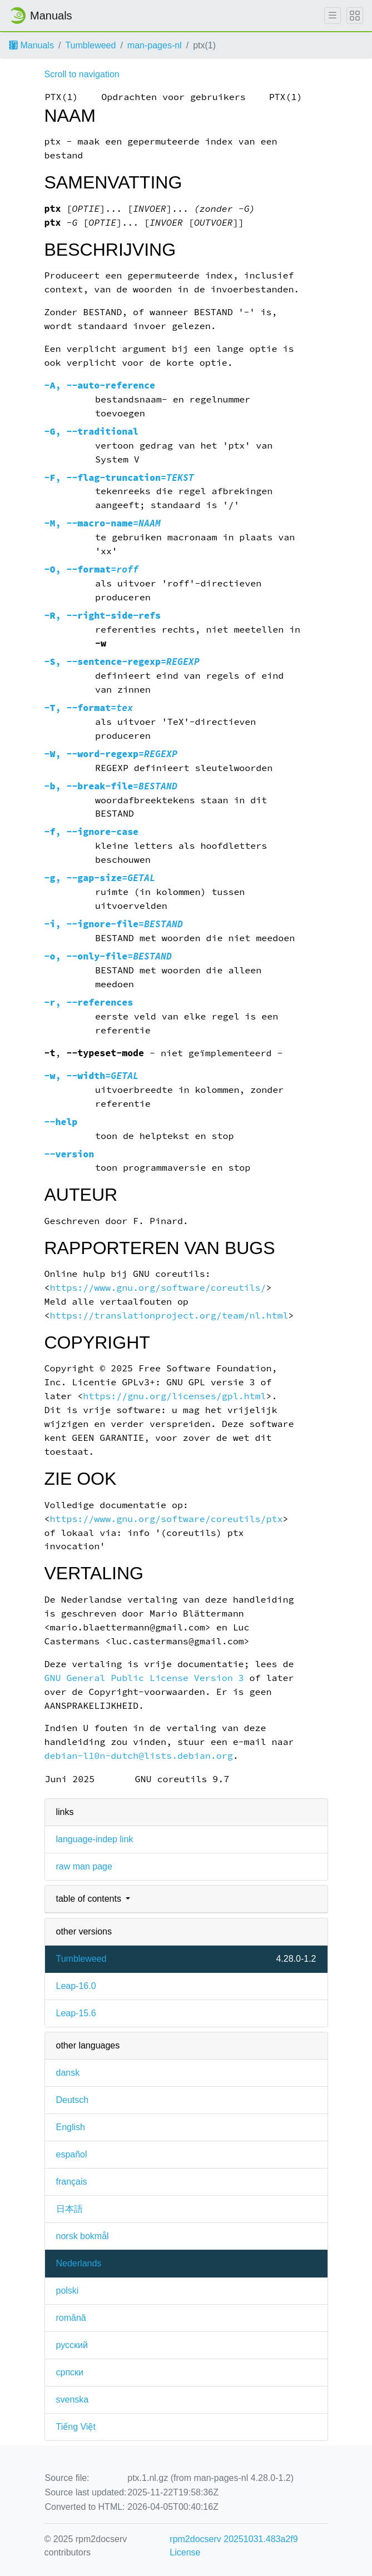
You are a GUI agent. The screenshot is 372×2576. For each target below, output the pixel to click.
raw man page (84, 1866)
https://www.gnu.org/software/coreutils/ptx (165, 1519)
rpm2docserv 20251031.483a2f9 (233, 2539)
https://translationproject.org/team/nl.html (168, 1315)
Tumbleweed (90, 45)
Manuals (31, 45)
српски (70, 2372)
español (71, 2154)
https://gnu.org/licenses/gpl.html (174, 1396)
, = (119, 478)
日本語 (69, 2209)
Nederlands (79, 2263)
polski (67, 2290)
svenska (72, 2399)
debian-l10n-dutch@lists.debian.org (138, 1756)
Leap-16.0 (76, 1986)
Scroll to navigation (82, 74)
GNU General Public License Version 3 (144, 1678)
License (185, 2552)
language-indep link (94, 1839)
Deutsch (72, 2100)
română (71, 2318)
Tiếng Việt (76, 2426)
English (70, 2127)
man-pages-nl (154, 45)
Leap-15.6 (76, 2013)
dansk (68, 2072)
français (71, 2181)
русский (72, 2345)
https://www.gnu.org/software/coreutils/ (157, 1288)
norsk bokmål (82, 2236)
